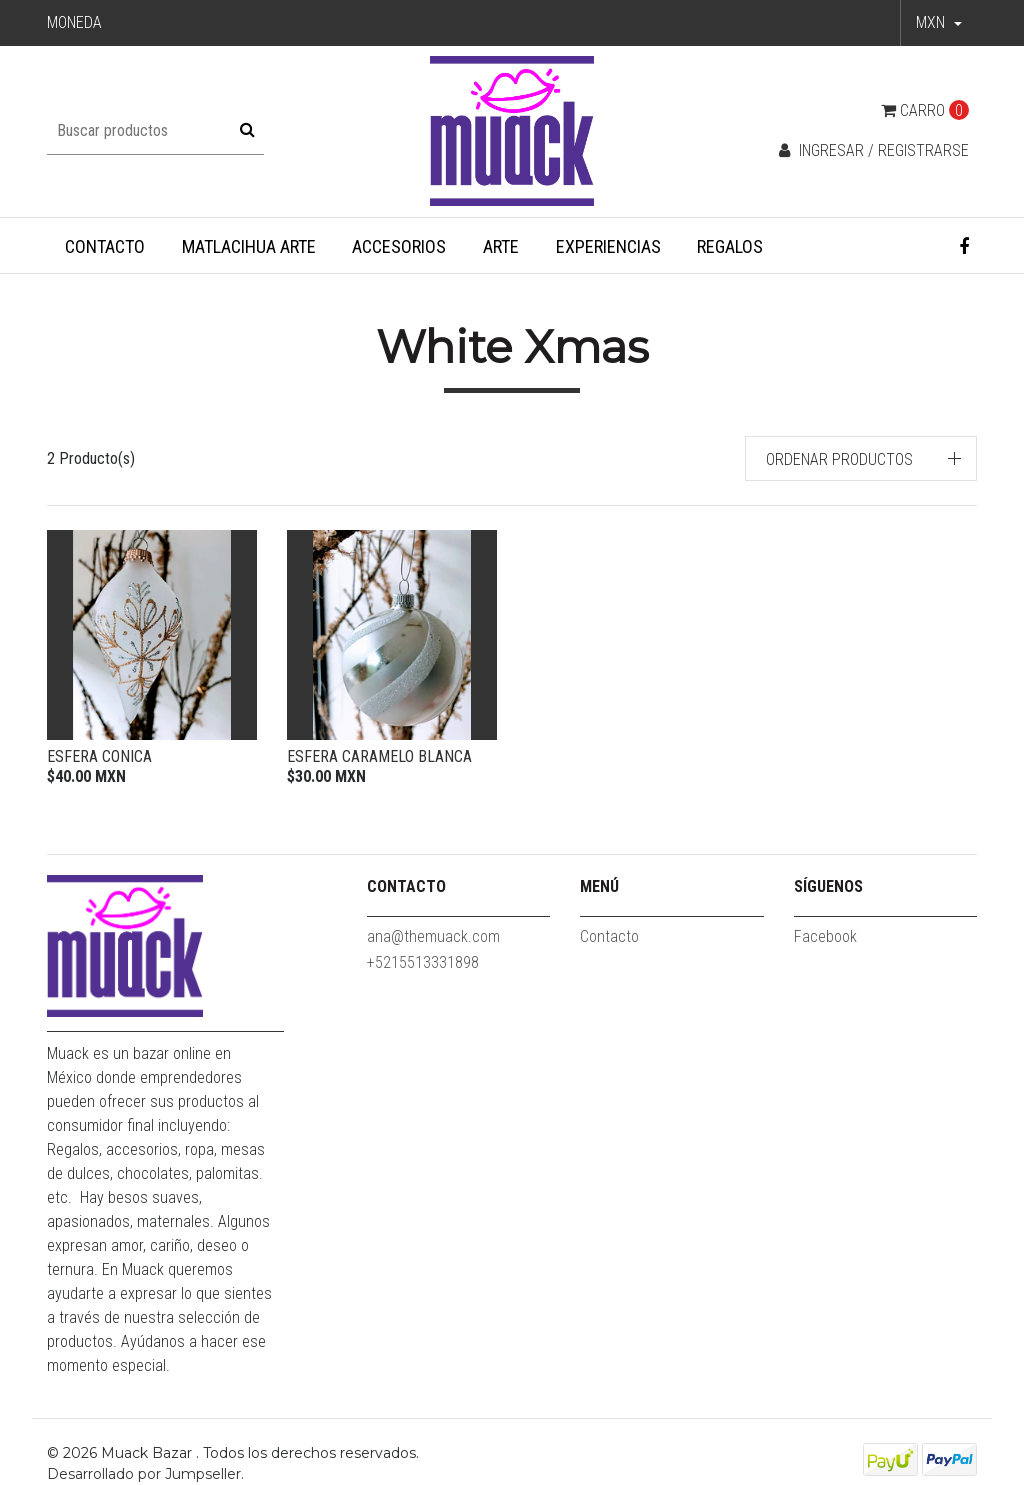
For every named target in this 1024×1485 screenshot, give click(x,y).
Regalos (730, 246)
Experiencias (608, 246)
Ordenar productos (839, 459)
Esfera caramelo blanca (379, 756)
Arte (501, 246)
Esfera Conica (99, 756)
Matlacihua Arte (249, 246)
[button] (939, 23)
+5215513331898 (423, 962)
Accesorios (399, 246)
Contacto (105, 246)
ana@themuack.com (433, 936)
